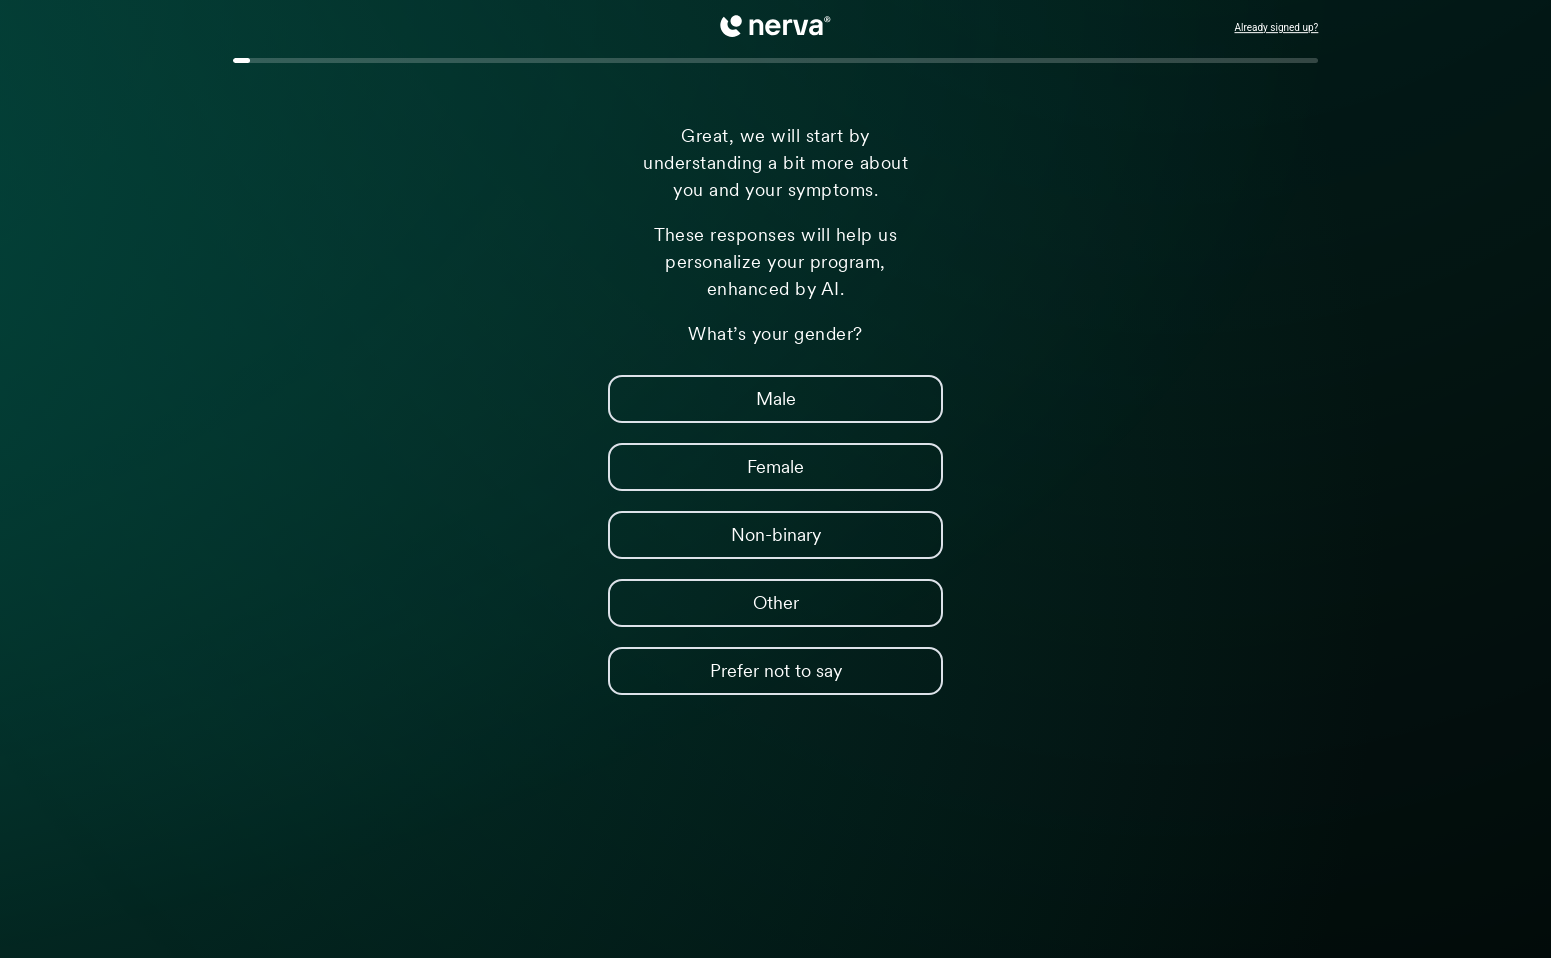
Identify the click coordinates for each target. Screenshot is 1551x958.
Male (702, 398)
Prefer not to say (725, 670)
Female (706, 466)
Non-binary (714, 534)
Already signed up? (1276, 27)
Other (703, 602)
